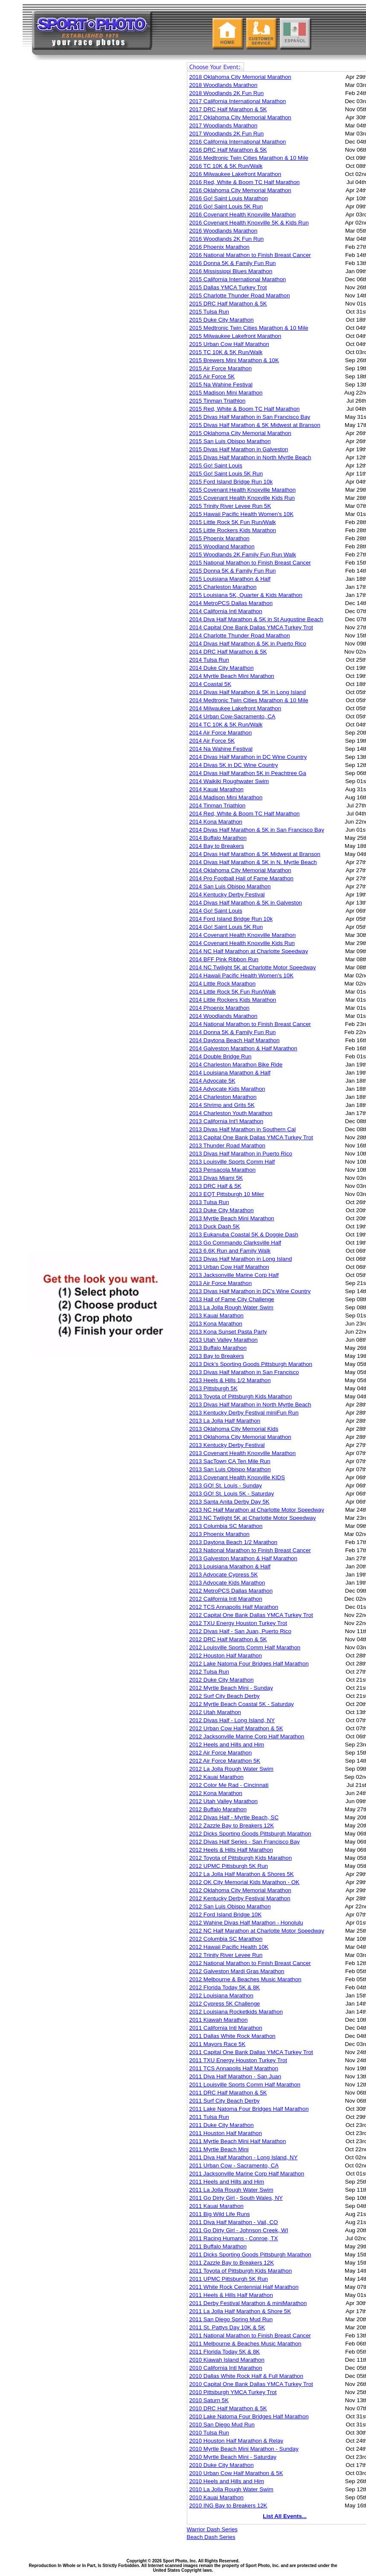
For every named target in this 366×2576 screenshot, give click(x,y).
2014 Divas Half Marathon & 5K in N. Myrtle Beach (253, 862)
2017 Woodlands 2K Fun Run (226, 133)
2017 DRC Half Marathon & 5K (228, 109)
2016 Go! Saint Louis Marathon (228, 198)
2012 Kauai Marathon (216, 1777)
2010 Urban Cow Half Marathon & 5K (236, 2473)
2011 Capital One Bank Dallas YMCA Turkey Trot (251, 2052)
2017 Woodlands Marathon (223, 125)
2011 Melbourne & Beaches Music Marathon (245, 2343)
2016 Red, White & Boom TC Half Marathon (244, 182)
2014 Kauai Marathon (216, 789)
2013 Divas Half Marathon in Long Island (240, 1259)
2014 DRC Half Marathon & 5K (228, 651)
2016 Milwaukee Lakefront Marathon (235, 174)
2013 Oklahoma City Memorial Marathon (240, 1437)
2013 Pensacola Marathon (222, 1170)
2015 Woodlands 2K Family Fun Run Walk (242, 554)
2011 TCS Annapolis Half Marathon (234, 2068)
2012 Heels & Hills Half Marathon (231, 1850)
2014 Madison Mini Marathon (226, 797)
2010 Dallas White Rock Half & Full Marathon (246, 2376)
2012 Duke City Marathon (221, 1680)
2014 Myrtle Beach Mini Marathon (231, 676)
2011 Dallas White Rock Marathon (232, 2036)
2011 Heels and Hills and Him (226, 2181)
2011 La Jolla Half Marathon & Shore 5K (240, 2311)
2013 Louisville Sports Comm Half (232, 1161)
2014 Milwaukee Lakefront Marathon (235, 708)
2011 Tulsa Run (209, 2117)
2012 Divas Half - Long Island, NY (232, 1720)
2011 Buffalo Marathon (218, 2246)
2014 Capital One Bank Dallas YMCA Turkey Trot (251, 627)
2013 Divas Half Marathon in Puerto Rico (241, 1153)
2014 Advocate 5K (212, 1081)
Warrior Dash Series (212, 2529)
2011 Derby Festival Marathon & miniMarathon (248, 2303)
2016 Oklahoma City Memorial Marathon (240, 190)
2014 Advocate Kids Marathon (227, 1089)
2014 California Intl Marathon (225, 611)
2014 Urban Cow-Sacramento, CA (232, 716)
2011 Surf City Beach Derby (224, 2101)
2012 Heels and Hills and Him (226, 1744)
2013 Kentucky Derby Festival (227, 1445)
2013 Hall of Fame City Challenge (231, 1299)
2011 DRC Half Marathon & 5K (228, 2092)
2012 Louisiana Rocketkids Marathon (236, 2011)
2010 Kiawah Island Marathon (226, 2360)
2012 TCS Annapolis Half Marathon (234, 1607)
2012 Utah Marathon (215, 1712)
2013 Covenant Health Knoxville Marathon (242, 1453)
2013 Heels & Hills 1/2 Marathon (230, 1380)
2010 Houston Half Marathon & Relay (236, 2441)
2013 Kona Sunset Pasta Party (228, 1331)
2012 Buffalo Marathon (218, 1809)
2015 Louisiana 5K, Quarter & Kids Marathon (245, 595)
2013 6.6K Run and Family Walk (230, 1251)
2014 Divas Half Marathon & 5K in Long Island (247, 692)
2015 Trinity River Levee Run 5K (230, 506)
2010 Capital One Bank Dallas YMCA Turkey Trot (251, 2384)
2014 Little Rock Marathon (222, 983)
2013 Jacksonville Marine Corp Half (234, 1275)
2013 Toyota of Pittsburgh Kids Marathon (240, 1396)
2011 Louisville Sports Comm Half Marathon (245, 2084)
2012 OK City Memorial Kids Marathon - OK (244, 1882)
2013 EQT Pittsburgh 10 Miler (226, 1194)
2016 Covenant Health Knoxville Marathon (242, 214)
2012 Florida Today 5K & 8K (224, 1987)
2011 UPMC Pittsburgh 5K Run (228, 2279)
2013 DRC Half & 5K (215, 1186)
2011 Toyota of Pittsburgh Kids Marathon (240, 2271)
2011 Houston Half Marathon (225, 2133)
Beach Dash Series (211, 2537)
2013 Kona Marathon (216, 1323)
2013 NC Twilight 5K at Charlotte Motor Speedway (252, 1518)
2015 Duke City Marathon (221, 320)
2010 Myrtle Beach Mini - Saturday (232, 2457)
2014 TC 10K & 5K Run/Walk (226, 724)
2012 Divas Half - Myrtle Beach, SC (234, 1817)
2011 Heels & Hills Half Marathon (231, 2295)
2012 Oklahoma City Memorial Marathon (240, 1890)
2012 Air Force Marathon (220, 1752)
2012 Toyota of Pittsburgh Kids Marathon (240, 1858)
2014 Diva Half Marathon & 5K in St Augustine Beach (256, 619)
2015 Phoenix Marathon (219, 538)
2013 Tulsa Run (209, 1202)
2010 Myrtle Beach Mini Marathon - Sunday (244, 2449)
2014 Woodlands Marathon (223, 1016)
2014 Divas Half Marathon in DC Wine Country (248, 757)
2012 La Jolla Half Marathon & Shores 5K (241, 1874)
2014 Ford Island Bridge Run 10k (231, 919)
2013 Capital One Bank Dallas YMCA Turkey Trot (251, 1137)
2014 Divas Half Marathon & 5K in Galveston (245, 902)
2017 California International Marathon (237, 101)
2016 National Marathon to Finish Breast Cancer (250, 255)
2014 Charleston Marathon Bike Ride (236, 1064)
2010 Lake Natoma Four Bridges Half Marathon (249, 2416)
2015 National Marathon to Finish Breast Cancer (250, 562)
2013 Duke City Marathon (221, 1210)
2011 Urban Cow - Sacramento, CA (234, 2165)
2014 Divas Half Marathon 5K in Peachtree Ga (247, 773)
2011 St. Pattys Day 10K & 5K (227, 2327)
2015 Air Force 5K (212, 376)
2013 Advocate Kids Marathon (227, 1582)
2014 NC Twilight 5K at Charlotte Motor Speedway (252, 967)
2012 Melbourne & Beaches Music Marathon (245, 1979)
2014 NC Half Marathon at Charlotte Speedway (248, 951)
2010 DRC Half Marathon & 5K (228, 2408)
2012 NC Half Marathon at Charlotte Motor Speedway (256, 1931)
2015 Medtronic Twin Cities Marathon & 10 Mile (248, 328)
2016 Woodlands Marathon (223, 231)
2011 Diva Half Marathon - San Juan (235, 2076)
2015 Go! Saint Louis (215, 465)
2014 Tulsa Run (209, 660)
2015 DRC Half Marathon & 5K (228, 303)
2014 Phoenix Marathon (219, 1008)
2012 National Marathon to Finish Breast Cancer (250, 1963)
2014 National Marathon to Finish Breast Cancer (250, 1024)
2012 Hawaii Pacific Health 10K (229, 1947)
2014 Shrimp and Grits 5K (222, 1105)
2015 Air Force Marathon (220, 368)
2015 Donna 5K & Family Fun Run (232, 571)
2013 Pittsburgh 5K (213, 1388)
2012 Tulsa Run (209, 1671)
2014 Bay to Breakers (216, 846)
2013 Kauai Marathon (216, 1315)
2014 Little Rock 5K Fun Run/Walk (232, 991)
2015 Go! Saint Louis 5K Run (226, 473)
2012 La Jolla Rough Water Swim (231, 1769)
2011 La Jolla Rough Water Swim (231, 2190)
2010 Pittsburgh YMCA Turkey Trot (233, 2392)
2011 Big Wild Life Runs (219, 2214)
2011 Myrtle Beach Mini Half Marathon (237, 2141)
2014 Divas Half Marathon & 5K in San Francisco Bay (256, 830)
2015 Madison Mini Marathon (226, 392)
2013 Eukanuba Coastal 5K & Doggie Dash (244, 1234)
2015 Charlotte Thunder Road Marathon (239, 295)
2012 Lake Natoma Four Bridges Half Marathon (249, 1663)
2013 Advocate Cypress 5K (223, 1574)
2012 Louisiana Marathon (221, 1995)
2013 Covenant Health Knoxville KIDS (237, 1477)
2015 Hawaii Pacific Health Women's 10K (241, 514)
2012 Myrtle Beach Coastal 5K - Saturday (241, 1704)
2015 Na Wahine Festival (221, 384)
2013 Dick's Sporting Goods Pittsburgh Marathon (251, 1364)
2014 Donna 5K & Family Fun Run (232, 1032)
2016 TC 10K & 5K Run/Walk (226, 166)
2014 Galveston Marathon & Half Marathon (243, 1048)
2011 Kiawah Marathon (218, 2020)
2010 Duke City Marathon (221, 2465)
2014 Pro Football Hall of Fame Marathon (241, 878)
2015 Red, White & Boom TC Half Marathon (244, 409)
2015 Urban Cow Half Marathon (229, 344)
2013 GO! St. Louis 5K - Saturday (231, 1493)
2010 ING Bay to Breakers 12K (228, 2505)
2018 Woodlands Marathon (223, 85)
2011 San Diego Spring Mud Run (231, 2319)
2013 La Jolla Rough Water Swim (231, 1307)
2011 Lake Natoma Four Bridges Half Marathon (249, 2109)
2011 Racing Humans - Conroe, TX (233, 2238)
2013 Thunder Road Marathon (227, 1145)
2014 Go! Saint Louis (215, 911)
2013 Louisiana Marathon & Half (229, 1566)
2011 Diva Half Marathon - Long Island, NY (243, 2157)
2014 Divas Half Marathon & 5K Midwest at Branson (254, 854)
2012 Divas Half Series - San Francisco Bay (244, 1841)
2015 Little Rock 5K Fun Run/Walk (232, 522)
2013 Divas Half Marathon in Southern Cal (242, 1129)
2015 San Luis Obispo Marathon (230, 441)
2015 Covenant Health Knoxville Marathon (242, 490)
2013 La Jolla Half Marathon (225, 1421)
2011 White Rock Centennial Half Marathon (244, 2287)
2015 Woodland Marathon (222, 546)
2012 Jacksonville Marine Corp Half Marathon (247, 1736)
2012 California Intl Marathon (225, 1599)
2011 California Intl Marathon (225, 2028)
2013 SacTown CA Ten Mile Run (229, 1461)
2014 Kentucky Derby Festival (227, 894)
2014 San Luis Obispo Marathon (230, 886)
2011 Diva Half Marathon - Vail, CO (233, 2222)
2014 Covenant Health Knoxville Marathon (242, 935)
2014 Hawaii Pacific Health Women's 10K (241, 975)
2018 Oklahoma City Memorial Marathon (240, 77)
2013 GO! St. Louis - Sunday (225, 1485)
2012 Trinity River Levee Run (226, 1955)
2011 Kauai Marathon (216, 2206)
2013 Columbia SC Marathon (226, 1526)
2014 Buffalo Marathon (218, 838)
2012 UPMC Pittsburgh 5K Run (228, 1866)
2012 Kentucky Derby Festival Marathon (239, 1898)
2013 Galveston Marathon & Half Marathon (243, 1558)
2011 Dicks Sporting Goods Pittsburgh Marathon (250, 2254)
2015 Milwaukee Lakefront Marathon (235, 336)
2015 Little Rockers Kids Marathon (232, 530)
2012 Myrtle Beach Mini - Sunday (231, 1688)
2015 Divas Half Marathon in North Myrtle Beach (250, 457)
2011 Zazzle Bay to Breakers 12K (231, 2262)
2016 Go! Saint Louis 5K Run (226, 206)
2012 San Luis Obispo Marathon (230, 1906)
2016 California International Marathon (237, 141)
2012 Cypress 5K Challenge (224, 2003)
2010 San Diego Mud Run (222, 2424)
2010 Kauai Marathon (216, 2497)
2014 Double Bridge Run (220, 1056)
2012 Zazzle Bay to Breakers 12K (231, 1825)
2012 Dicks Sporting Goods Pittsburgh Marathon (250, 1833)
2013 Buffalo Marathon (218, 1348)
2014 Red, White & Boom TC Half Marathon (244, 813)
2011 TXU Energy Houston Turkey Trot (238, 2060)
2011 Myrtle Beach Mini (219, 2149)
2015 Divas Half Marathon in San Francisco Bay (250, 417)
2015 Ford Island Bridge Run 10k (231, 481)
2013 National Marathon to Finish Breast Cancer (250, 1550)
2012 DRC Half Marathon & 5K (228, 1639)
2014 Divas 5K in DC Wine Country (233, 765)
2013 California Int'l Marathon (226, 1121)
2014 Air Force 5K (212, 741)
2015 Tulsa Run (209, 311)
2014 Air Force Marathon (220, 732)
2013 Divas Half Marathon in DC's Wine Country (250, 1291)
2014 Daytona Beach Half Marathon (234, 1040)
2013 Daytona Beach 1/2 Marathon (233, 1542)
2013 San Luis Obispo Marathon (230, 1469)
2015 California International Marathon (237, 279)
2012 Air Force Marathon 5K (225, 1761)
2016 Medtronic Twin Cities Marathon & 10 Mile (248, 158)
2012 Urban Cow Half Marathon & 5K (236, 1728)
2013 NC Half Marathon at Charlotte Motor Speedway (256, 1510)
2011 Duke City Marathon (221, 2125)
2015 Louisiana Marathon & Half (229, 579)
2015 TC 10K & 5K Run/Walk (226, 352)
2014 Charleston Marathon (223, 1097)
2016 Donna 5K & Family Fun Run (232, 263)
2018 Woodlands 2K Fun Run (226, 93)
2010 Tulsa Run (209, 2432)
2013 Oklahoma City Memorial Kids (234, 1429)
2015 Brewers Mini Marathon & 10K (234, 360)
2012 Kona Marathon (216, 1793)
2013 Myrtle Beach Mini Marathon (231, 1218)
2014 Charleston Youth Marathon (231, 1113)
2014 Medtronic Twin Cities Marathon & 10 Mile (248, 700)
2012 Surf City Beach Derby (224, 1696)
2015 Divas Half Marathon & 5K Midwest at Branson (254, 425)
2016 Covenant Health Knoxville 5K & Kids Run (249, 222)
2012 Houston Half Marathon (225, 1655)
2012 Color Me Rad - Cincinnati (229, 1785)
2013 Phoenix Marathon (219, 1534)
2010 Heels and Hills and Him (226, 2481)
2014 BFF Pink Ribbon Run (224, 959)
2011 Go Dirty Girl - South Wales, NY (236, 2198)
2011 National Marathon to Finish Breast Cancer (250, 2335)
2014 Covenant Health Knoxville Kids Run (242, 943)
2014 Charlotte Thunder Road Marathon (239, 635)
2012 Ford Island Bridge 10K (225, 1914)
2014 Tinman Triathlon (217, 805)
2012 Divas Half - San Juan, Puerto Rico (240, 1631)
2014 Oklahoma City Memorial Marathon (240, 870)
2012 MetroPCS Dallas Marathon (231, 1591)
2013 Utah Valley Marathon (223, 1340)
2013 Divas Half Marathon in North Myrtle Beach (250, 1404)
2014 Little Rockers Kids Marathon (232, 1000)
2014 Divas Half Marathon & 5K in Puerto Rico (247, 643)
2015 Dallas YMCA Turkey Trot (228, 287)
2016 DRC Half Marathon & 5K (228, 150)
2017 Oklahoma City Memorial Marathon (240, 117)
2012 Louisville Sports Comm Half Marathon (245, 1647)
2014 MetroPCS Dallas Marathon (231, 603)
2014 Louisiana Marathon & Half (229, 1072)
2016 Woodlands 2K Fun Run (226, 239)
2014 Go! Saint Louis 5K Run (226, 927)
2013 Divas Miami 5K (216, 1178)
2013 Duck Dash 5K (214, 1226)
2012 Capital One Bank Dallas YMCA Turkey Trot (251, 1615)
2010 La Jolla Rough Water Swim (231, 2489)
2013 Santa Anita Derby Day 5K (229, 1501)
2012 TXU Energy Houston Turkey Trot (238, 1623)
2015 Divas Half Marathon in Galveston (238, 449)
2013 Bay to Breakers (216, 1356)
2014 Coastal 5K (210, 684)
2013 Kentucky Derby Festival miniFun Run (244, 1412)
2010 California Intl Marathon (225, 2368)
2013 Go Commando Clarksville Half (235, 1242)
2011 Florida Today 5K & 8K (224, 2351)
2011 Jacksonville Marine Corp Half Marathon (247, 2173)
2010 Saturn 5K (209, 2400)
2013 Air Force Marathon (220, 1283)
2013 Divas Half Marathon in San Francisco (244, 1372)
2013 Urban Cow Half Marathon (229, 1267)
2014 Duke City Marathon (221, 668)
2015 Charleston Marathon (223, 587)
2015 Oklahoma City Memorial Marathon (240, 433)
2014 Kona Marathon (216, 821)
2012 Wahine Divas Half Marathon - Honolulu (246, 1922)
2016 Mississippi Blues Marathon (231, 271)
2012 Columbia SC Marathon (226, 1939)
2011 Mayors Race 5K (217, 2044)
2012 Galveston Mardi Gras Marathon (237, 1971)
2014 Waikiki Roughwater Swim (229, 781)
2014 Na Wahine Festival (221, 749)
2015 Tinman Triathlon (217, 401)
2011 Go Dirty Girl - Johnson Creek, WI (238, 2230)
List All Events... (284, 2516)
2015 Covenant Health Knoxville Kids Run (242, 498)
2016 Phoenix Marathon (219, 247)
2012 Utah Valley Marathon (223, 1801)
